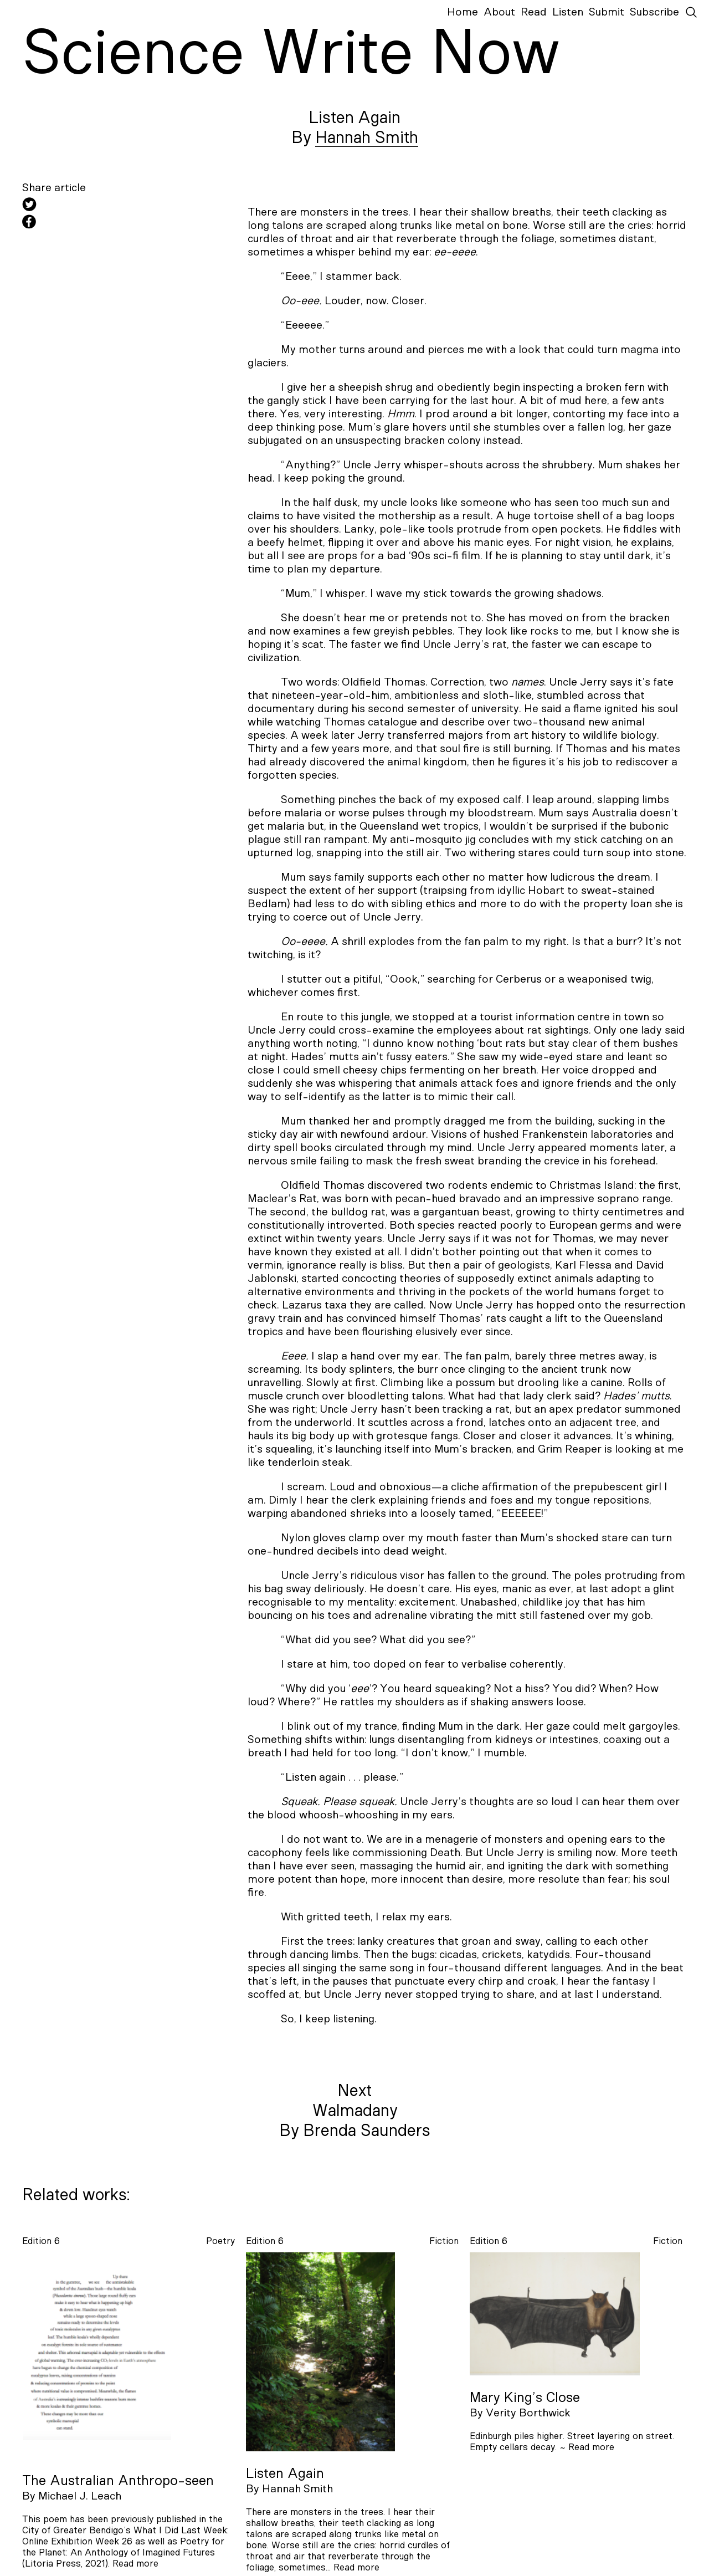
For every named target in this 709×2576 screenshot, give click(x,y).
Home (462, 12)
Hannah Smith (366, 138)
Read (534, 12)
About (499, 12)
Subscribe (654, 12)
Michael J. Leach (79, 2496)
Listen (567, 12)
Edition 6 (41, 2241)
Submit (606, 12)
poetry (220, 2241)
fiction (444, 2241)
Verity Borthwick (528, 2413)
